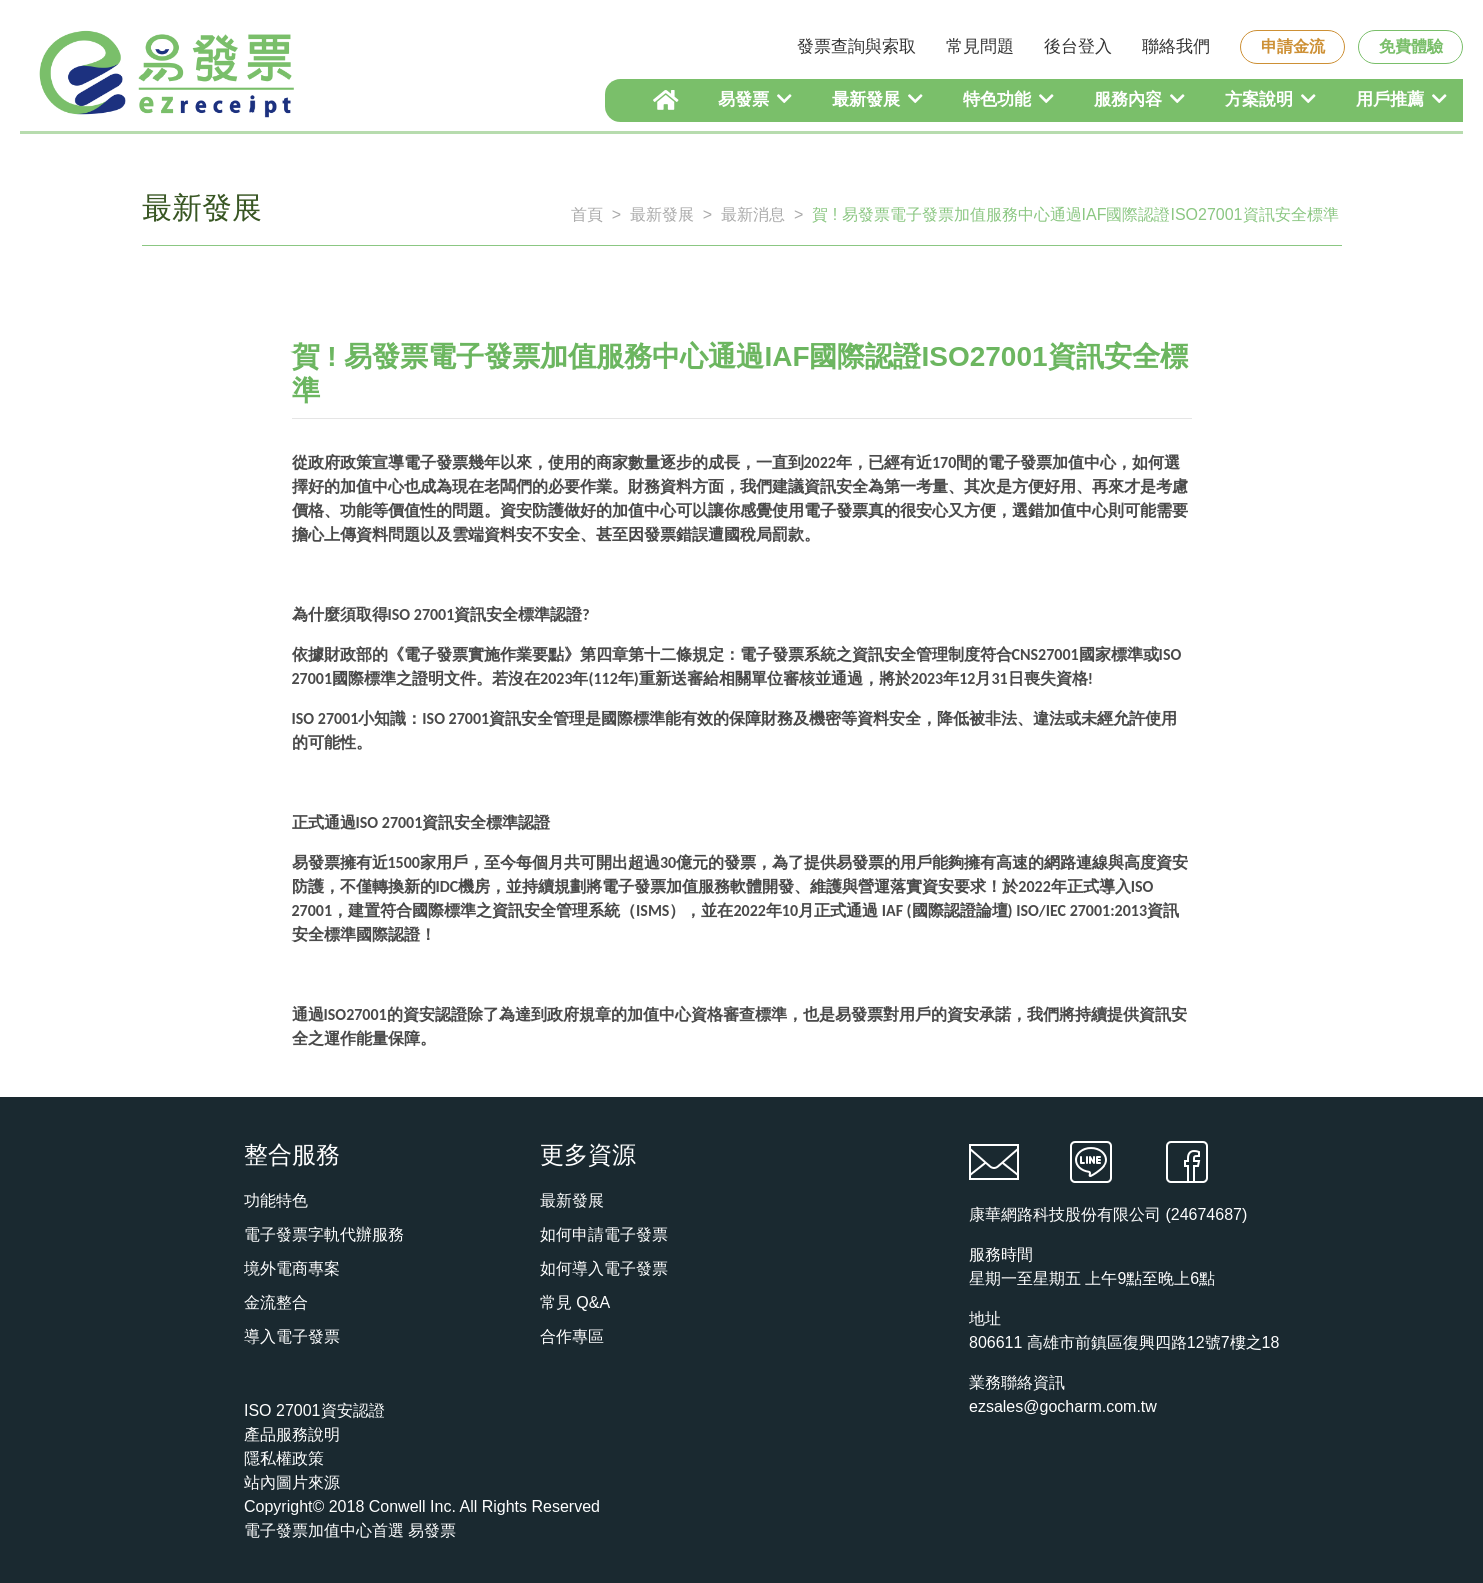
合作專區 (572, 1336)
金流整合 (276, 1302)
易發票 (755, 99)
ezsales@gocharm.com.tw (1063, 1406)
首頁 (587, 214)
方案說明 (1270, 99)
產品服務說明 (292, 1434)
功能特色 (276, 1200)
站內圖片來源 (292, 1482)
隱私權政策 (284, 1458)
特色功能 (1008, 99)
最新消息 (753, 214)
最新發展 (877, 99)
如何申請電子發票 (604, 1234)
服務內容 (1139, 99)
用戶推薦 (1401, 99)
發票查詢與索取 (856, 46)
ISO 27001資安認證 (314, 1410)
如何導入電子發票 (604, 1268)
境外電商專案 (292, 1268)
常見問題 (980, 46)
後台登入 (1078, 46)
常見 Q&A (575, 1302)
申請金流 (1293, 46)
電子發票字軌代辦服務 (324, 1234)
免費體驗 (1411, 46)
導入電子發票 (292, 1336)
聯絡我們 (1176, 46)
